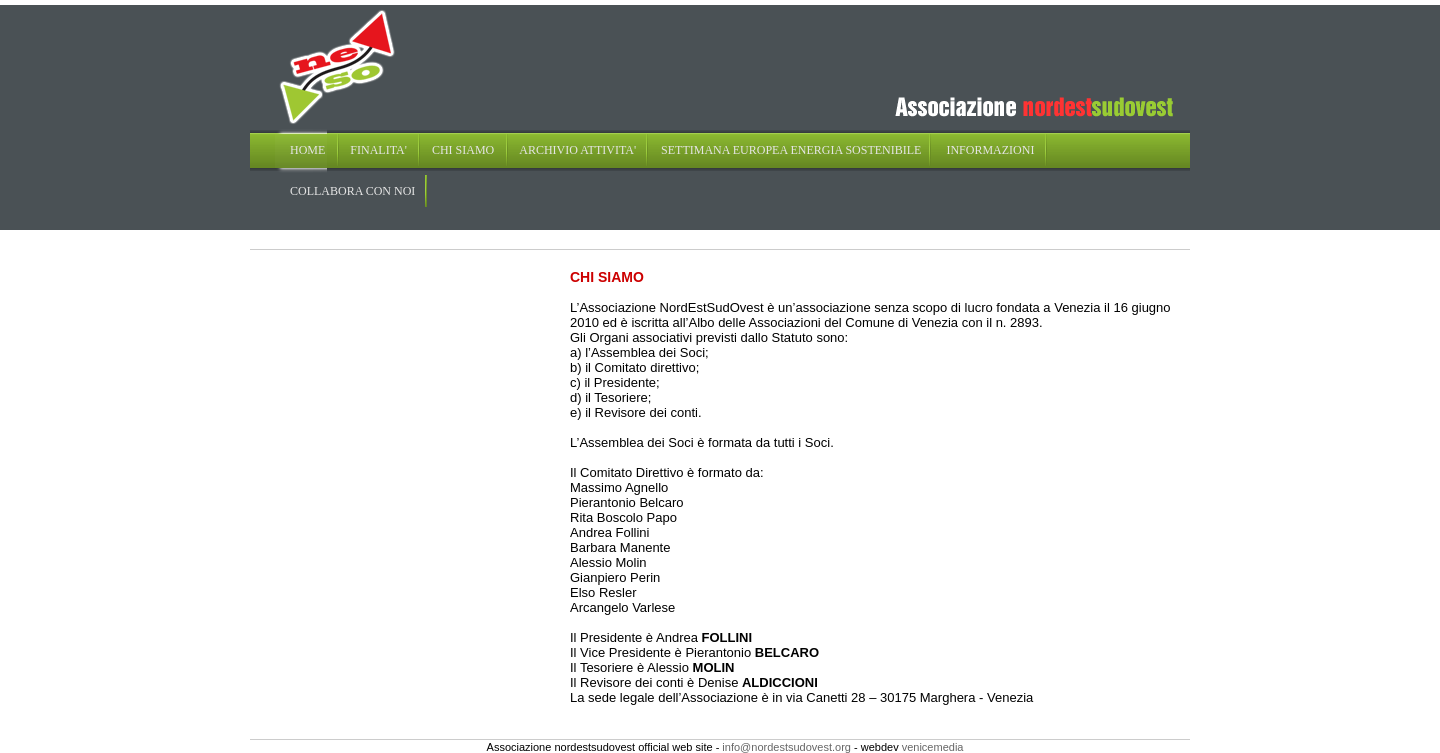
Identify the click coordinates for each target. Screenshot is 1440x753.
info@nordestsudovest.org (786, 747)
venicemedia (933, 747)
